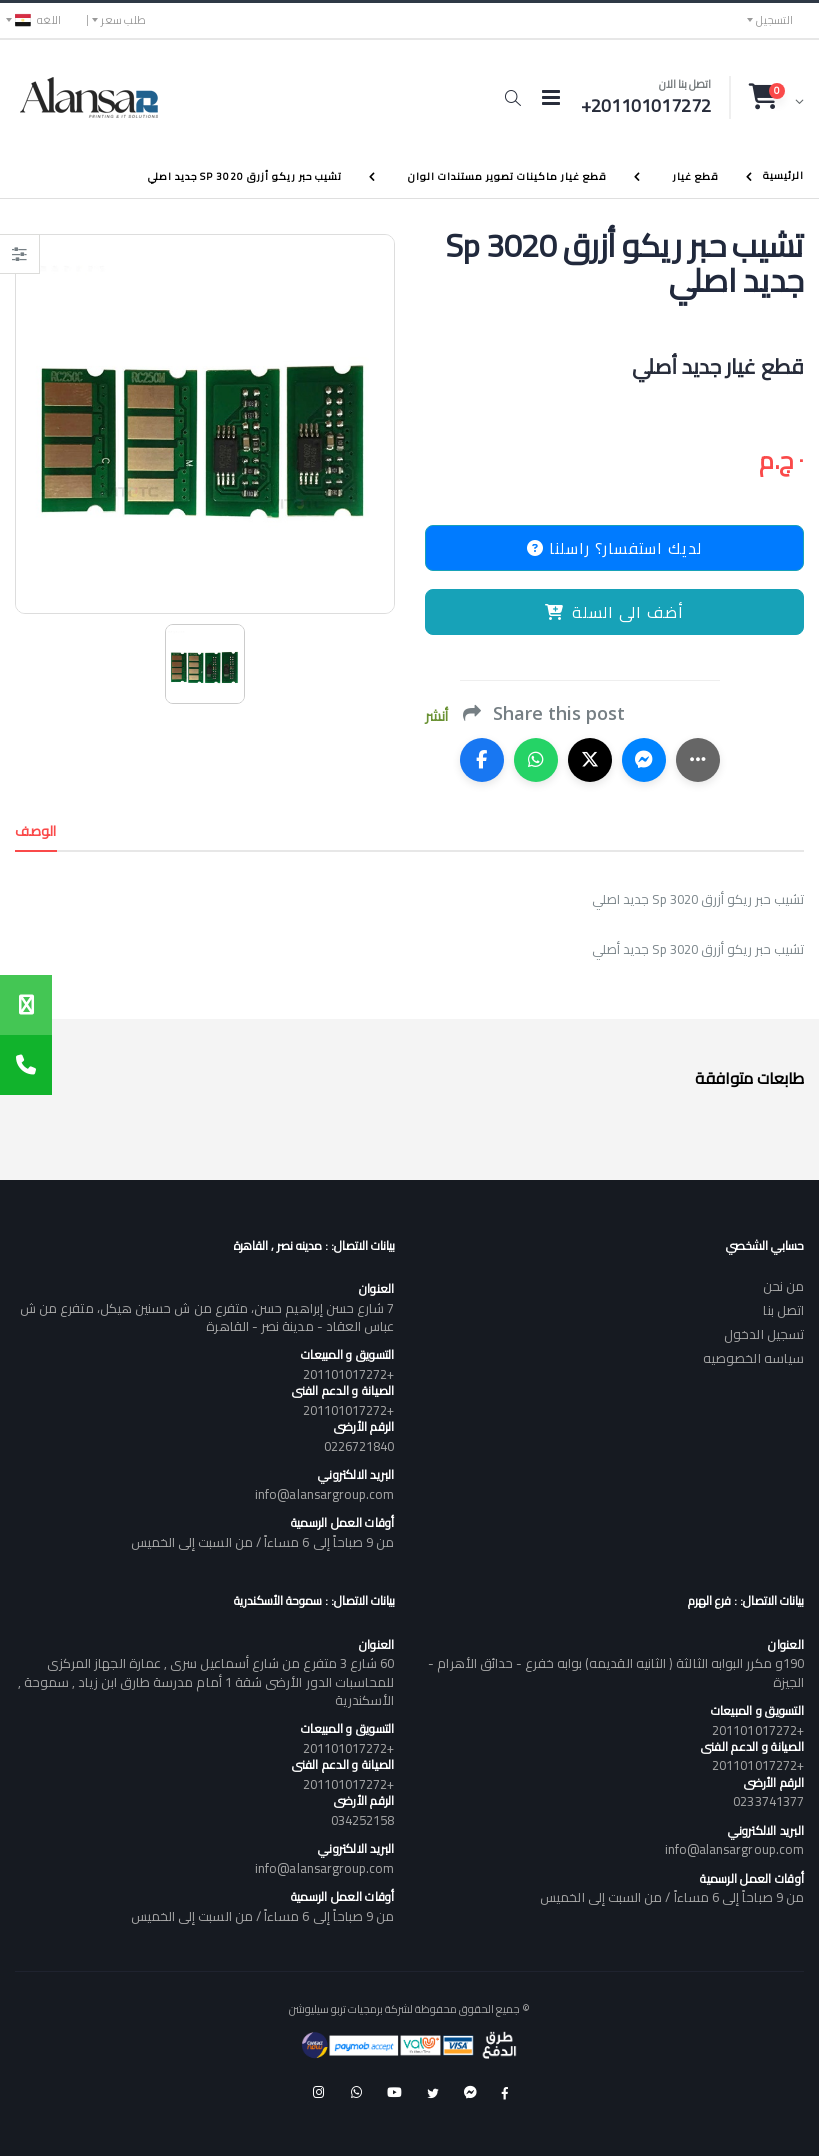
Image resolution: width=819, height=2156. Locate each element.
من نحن (783, 1286)
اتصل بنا (783, 1310)
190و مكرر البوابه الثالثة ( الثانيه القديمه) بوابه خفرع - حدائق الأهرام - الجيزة (616, 1672)
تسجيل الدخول (764, 1334)
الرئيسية (783, 175)
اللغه (38, 20)
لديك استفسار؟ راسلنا (614, 548)
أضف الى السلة (614, 612)
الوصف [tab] (36, 831)
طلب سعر (123, 20)
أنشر (436, 716)
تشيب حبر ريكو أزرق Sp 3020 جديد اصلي (245, 176)
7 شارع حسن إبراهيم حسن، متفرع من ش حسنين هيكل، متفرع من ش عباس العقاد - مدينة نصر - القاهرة (207, 1317)
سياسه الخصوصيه (753, 1358)
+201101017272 (349, 1374)
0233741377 (768, 1801)
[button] (512, 98)
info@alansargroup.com (324, 1494)
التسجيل (774, 20)
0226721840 (359, 1446)
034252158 (363, 1820)
